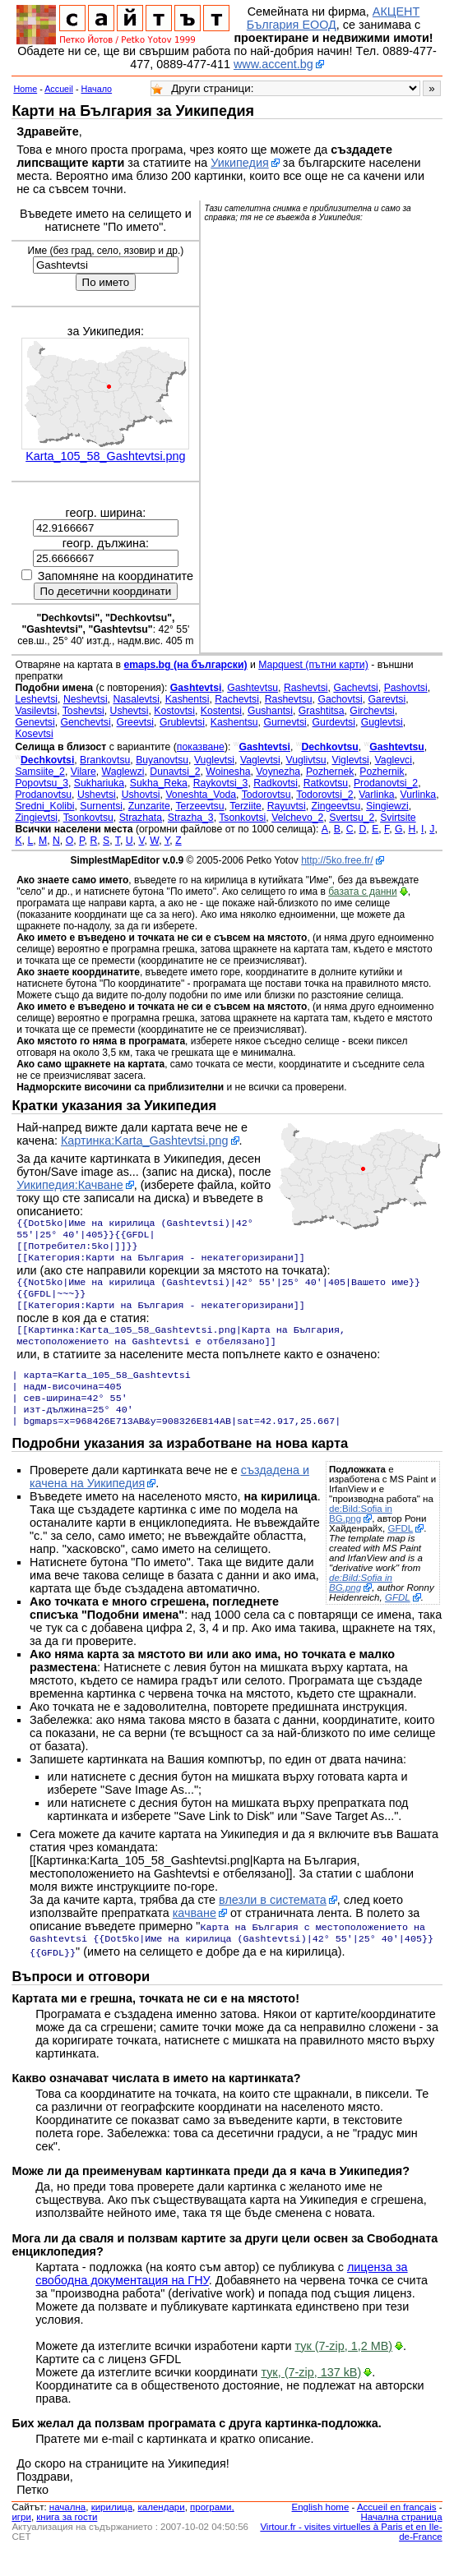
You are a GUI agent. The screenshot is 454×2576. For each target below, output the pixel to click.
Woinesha (228, 771)
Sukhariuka (99, 783)
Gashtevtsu (252, 688)
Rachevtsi (237, 699)
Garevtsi (387, 699)
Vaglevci (393, 760)
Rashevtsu (289, 699)
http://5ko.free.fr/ (337, 860)
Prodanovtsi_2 (386, 783)
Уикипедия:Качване (69, 1184)
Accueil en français (397, 2530)
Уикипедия (240, 162)
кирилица (111, 2530)
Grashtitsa (322, 711)
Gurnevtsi (284, 722)
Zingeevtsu (335, 806)
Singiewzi (387, 806)
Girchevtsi (372, 711)
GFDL (400, 1551)
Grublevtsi (182, 722)
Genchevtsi (85, 722)
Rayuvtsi (286, 806)
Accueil (58, 89)
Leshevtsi (36, 699)
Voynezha (278, 771)
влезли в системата (273, 1922)
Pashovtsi (406, 688)
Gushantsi (270, 711)
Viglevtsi (349, 760)
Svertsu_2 (351, 817)
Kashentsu (234, 722)
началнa (67, 2530)
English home (321, 2530)
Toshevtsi (83, 711)
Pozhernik (381, 771)
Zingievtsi (36, 817)
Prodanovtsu (43, 794)
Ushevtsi (129, 711)
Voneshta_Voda (200, 794)
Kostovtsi (174, 711)
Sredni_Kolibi (44, 806)
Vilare (83, 771)
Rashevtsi (306, 688)
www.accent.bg (273, 64)
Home (25, 89)
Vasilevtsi (36, 711)
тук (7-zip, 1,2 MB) (344, 2369)
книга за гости (66, 2540)
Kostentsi (221, 711)
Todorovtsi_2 (324, 794)
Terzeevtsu (199, 806)
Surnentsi (101, 806)
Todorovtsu (266, 794)
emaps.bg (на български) (185, 664)
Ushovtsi (141, 794)
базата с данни (362, 891)
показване (201, 747)
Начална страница (401, 2540)
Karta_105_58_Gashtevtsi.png (105, 456)
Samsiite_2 (40, 771)
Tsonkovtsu (88, 817)
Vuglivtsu (305, 760)
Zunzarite (149, 806)
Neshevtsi (85, 699)
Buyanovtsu (162, 760)
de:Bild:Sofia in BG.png (360, 1536)
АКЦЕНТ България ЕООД (333, 18)
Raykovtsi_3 (220, 783)
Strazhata (140, 817)
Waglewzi (123, 771)
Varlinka (376, 794)
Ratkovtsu (325, 783)
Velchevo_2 (297, 817)
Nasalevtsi (136, 699)
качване (194, 1935)
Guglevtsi (382, 722)
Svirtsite (398, 817)
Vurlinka (418, 794)
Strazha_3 (191, 817)
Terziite (245, 806)
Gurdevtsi (334, 722)
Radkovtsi (275, 783)
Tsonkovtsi (242, 817)
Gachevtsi (355, 688)
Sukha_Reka (159, 783)
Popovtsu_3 (41, 783)
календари (161, 2530)
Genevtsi (34, 722)
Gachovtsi (339, 699)
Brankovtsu (105, 760)
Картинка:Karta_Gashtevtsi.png (145, 1140)
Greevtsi (136, 722)
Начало (97, 89)
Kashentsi (187, 699)
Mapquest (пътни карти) (313, 664)
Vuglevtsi (214, 760)
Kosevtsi (34, 734)
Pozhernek (330, 771)
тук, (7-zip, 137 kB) (311, 2395)
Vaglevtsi (260, 760)
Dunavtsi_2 (175, 771)
